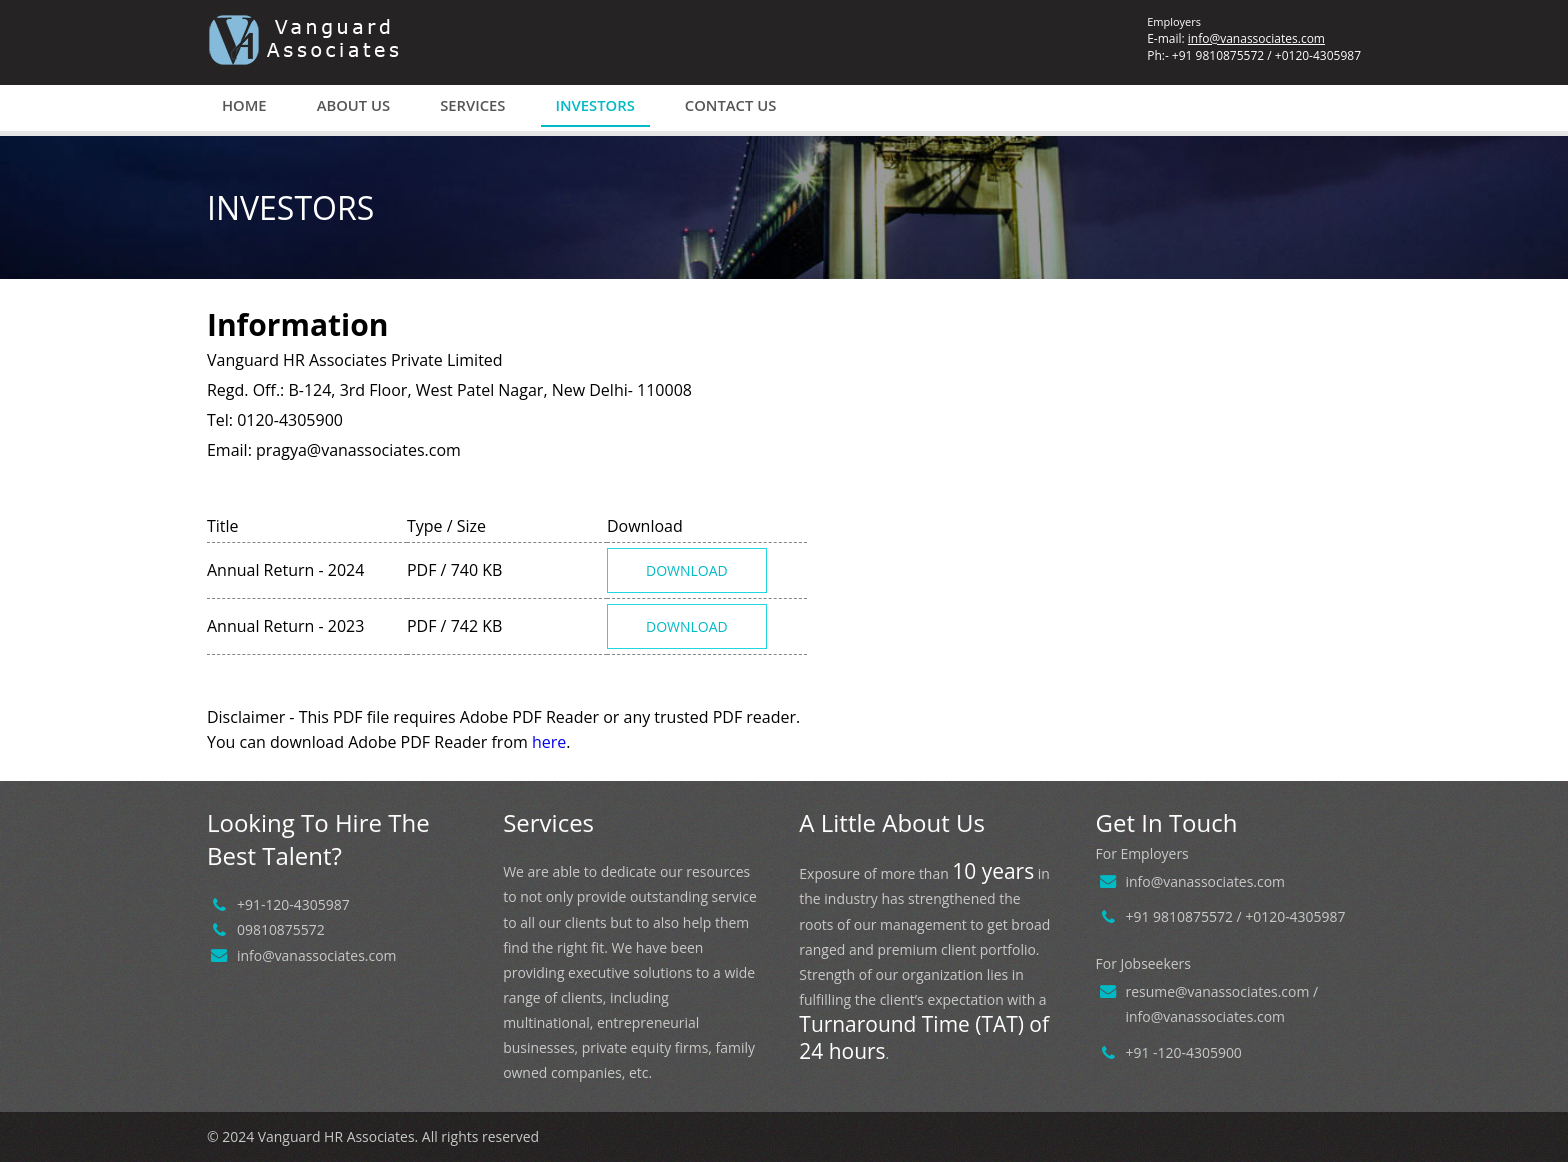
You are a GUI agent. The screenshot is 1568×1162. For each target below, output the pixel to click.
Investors (595, 105)
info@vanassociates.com (1256, 38)
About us (354, 105)
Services (472, 105)
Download (687, 570)
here (549, 742)
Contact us (730, 105)
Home (244, 105)
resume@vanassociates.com (1218, 991)
